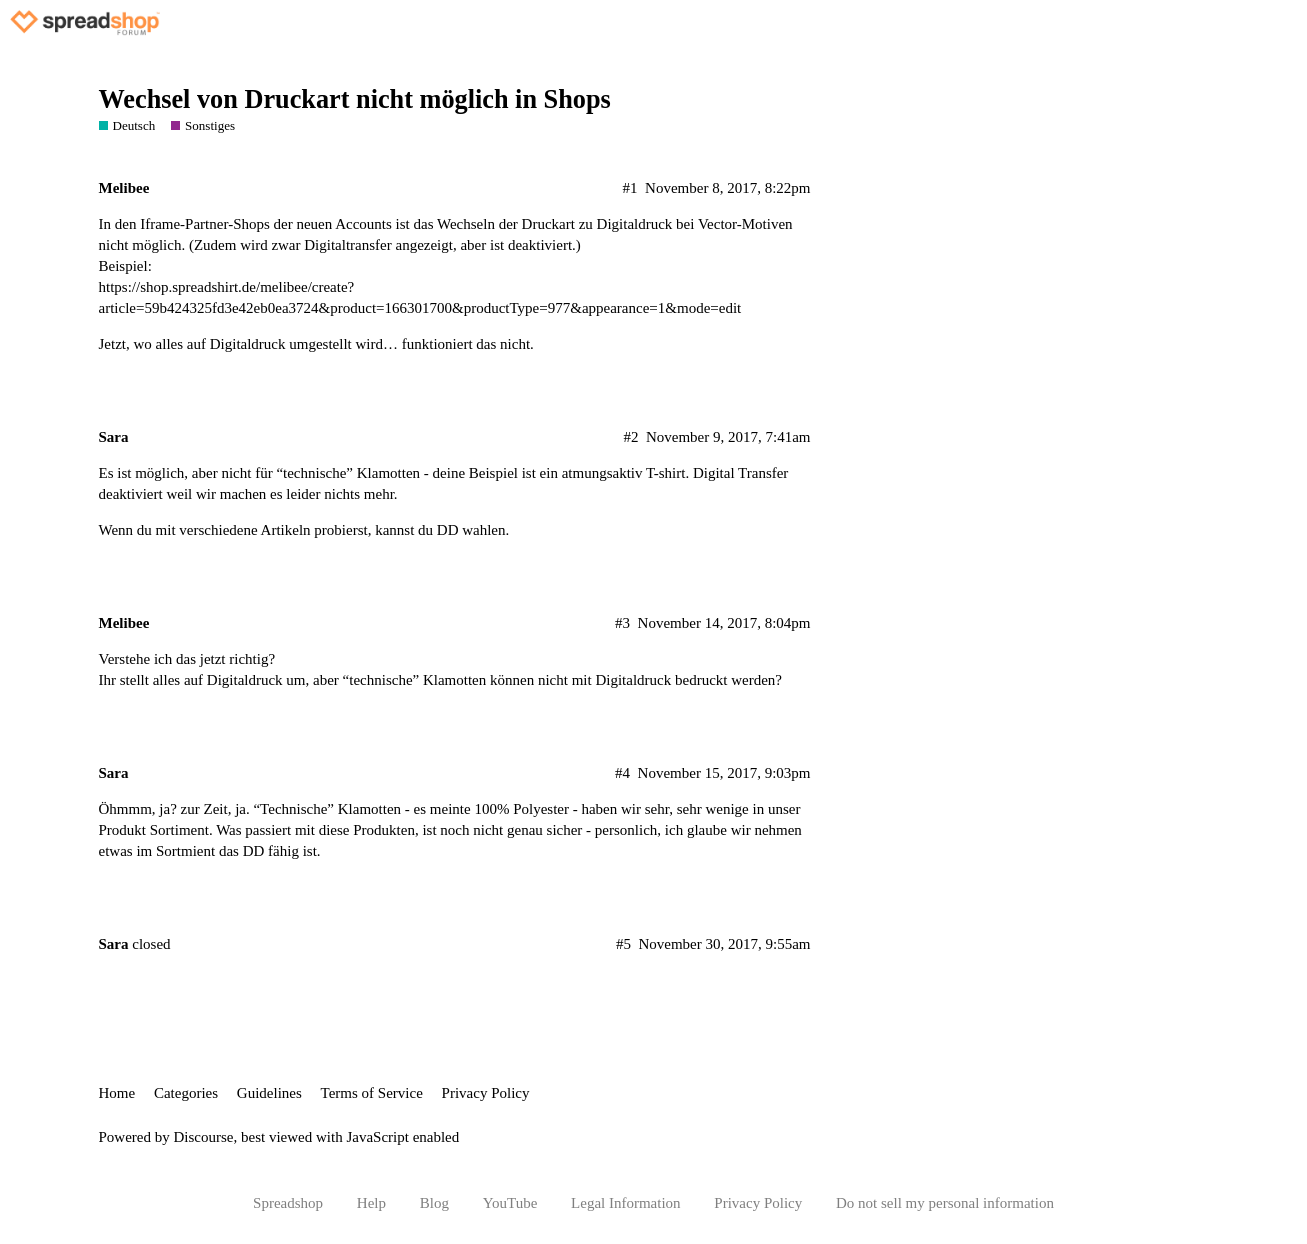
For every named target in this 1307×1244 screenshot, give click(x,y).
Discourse (204, 1137)
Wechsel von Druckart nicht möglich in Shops (355, 99)
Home (117, 1093)
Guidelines (269, 1093)
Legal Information (626, 1203)
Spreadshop (288, 1203)
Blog (434, 1203)
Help (371, 1203)
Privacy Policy (486, 1093)
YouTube (510, 1203)
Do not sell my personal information (945, 1203)
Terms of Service (372, 1093)
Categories (186, 1093)
